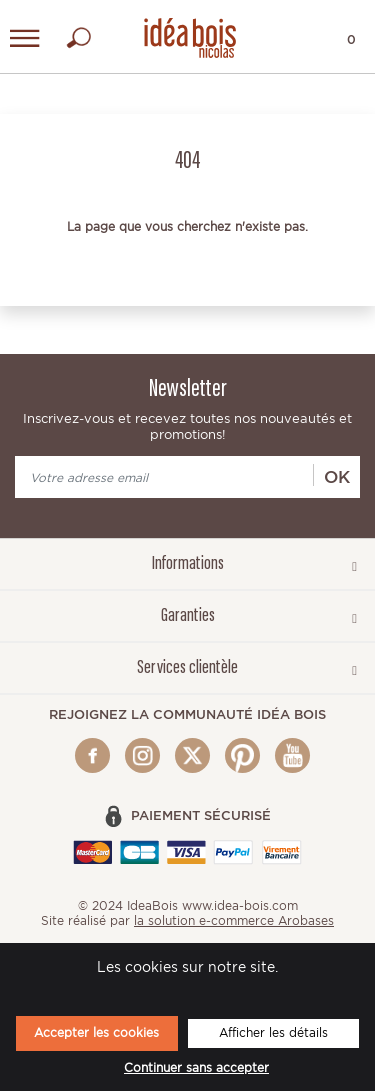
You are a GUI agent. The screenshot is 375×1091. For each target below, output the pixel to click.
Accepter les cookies (96, 1032)
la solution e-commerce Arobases (234, 920)
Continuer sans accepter (196, 1068)
